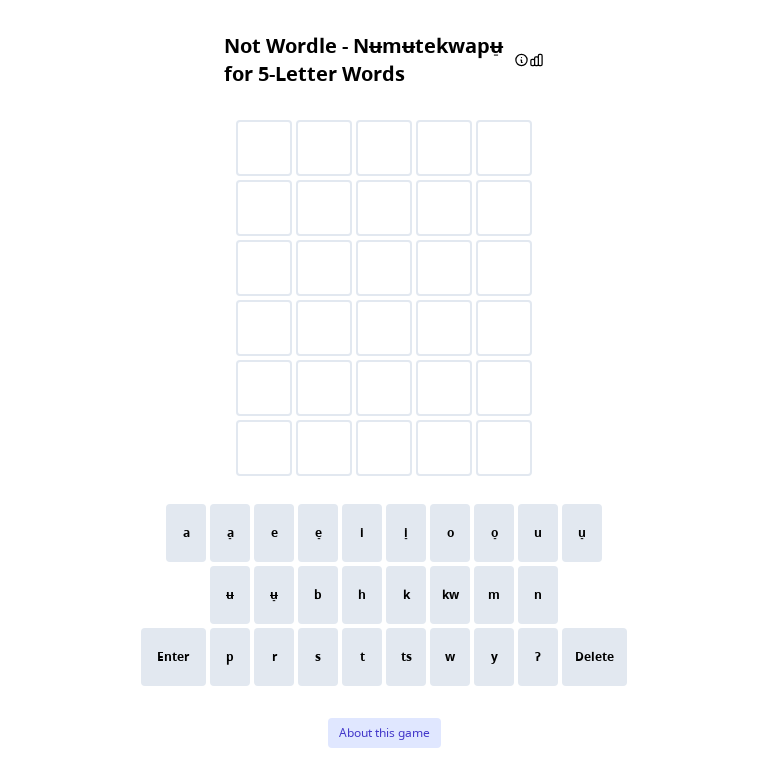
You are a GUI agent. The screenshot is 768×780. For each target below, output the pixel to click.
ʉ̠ (274, 594)
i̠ (406, 532)
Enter (173, 656)
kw (450, 594)
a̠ (230, 532)
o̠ (494, 532)
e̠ (318, 532)
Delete (594, 656)
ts (406, 656)
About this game (384, 732)
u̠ (582, 532)
